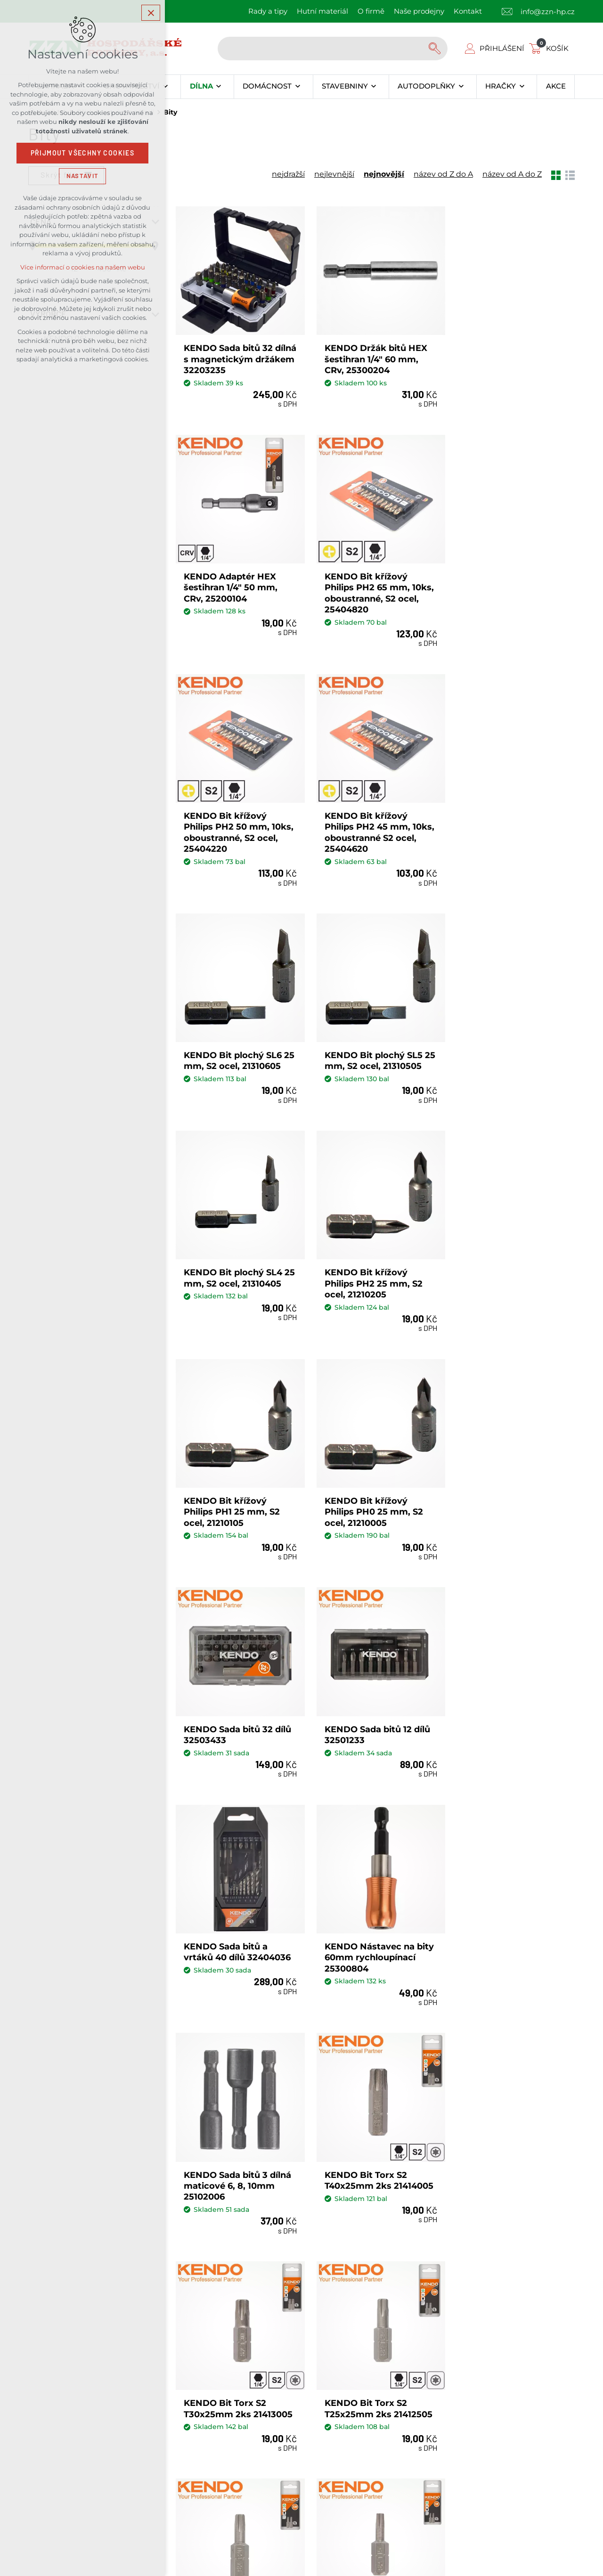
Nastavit (82, 175)
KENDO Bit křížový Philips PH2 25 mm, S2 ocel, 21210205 (233, 1040)
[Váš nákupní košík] (550, 48)
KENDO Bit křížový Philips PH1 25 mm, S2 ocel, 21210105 (369, 1040)
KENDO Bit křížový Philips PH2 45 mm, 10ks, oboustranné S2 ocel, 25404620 (503, 585)
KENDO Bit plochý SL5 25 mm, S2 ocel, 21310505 (370, 815)
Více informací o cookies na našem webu (82, 267)
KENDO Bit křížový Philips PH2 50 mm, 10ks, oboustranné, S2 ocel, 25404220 (368, 585)
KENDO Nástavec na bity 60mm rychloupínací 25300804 (237, 1479)
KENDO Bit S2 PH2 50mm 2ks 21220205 (502, 1911)
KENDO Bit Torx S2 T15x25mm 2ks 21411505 (236, 1911)
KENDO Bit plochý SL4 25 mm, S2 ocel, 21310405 (506, 815)
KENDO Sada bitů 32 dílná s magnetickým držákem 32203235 (230, 355)
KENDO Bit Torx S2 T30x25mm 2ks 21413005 (238, 1697)
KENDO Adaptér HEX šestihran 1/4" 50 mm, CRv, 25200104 (504, 355)
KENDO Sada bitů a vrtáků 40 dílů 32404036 (510, 1259)
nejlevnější (334, 174)
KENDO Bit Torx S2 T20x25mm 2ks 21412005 (511, 1697)
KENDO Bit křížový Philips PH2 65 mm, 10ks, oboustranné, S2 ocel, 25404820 (231, 585)
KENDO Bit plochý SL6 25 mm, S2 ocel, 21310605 (233, 815)
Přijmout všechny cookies (83, 153)
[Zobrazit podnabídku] (165, 86)
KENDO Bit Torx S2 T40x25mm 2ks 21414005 (511, 1473)
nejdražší (288, 174)
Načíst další (375, 2009)
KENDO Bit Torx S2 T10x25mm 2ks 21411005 (373, 1911)
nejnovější (384, 174)
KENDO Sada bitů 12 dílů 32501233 (373, 1259)
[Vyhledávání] (436, 48)
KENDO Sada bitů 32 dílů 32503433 (237, 1259)
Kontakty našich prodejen (219, 2311)
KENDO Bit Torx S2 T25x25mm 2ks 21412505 (375, 1697)
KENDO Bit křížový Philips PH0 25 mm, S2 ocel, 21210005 (506, 1040)
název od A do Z (512, 174)
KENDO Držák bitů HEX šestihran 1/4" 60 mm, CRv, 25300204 (372, 355)
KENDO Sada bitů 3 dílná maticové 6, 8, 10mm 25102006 (374, 1479)
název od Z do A (443, 174)
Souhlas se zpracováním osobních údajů (390, 2206)
